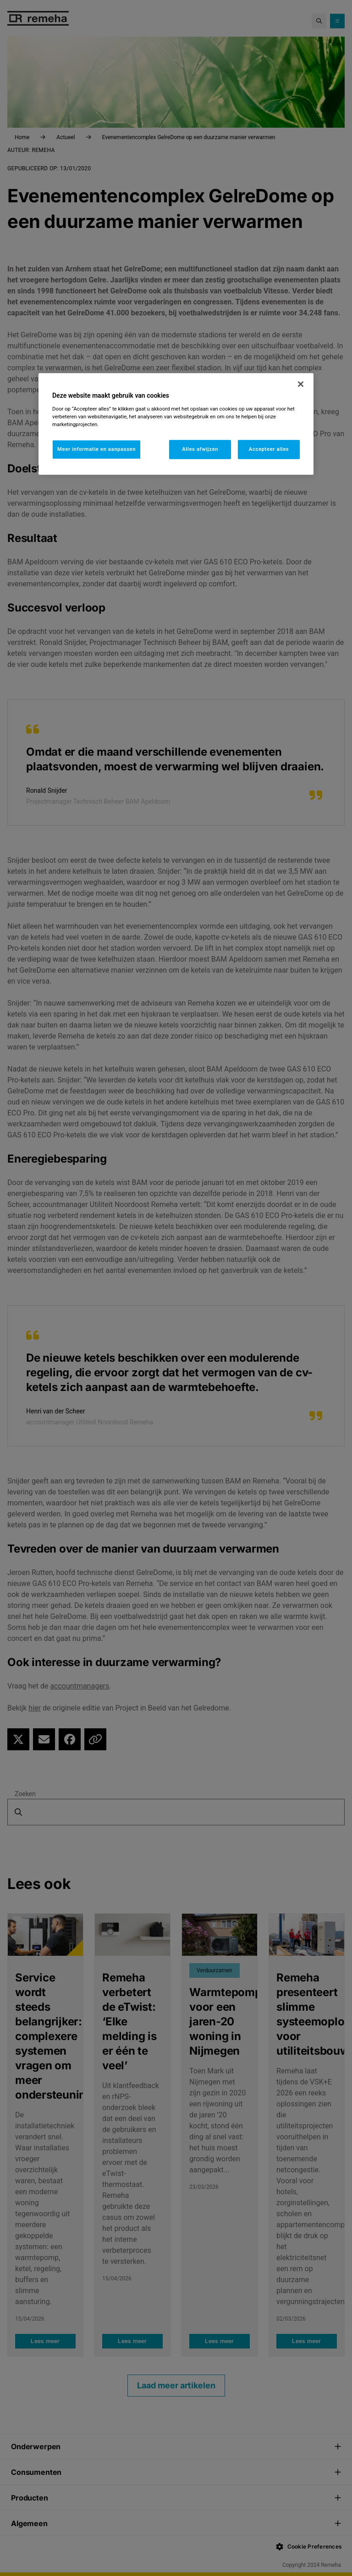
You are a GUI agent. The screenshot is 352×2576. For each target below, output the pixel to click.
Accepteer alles (269, 449)
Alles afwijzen (200, 449)
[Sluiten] (301, 384)
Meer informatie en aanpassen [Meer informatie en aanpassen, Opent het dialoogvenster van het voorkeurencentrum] (96, 449)
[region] (176, 424)
